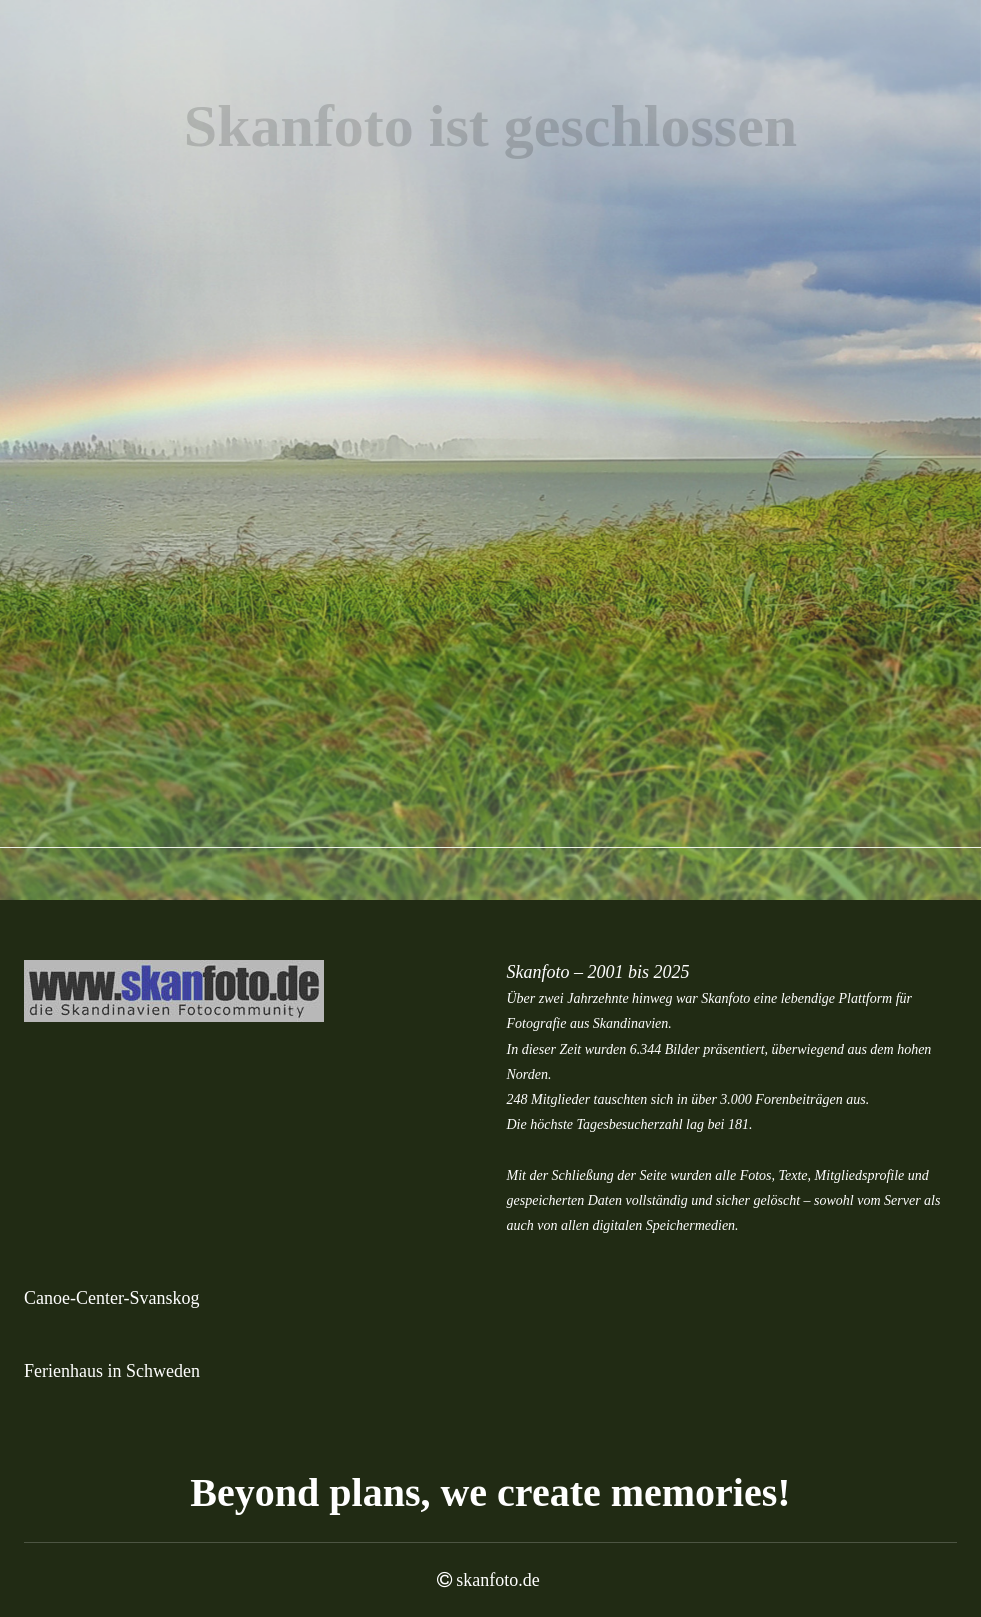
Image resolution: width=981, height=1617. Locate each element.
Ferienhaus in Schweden (112, 1371)
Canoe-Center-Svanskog (112, 1298)
